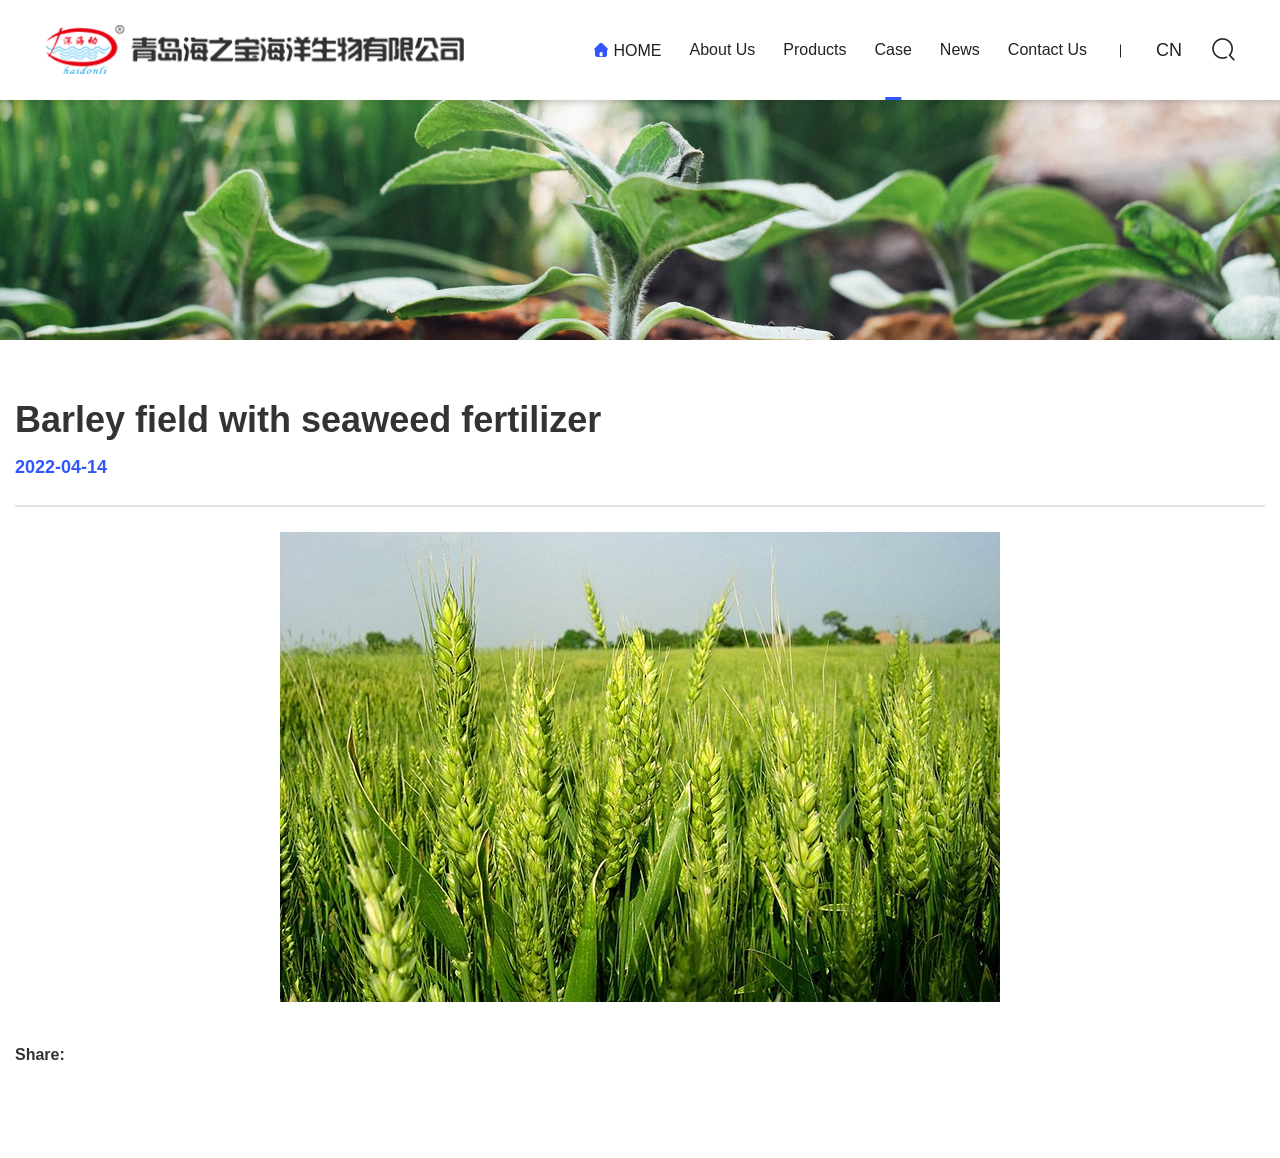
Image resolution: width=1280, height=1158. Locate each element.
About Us (723, 49)
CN (1169, 50)
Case (892, 49)
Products (814, 49)
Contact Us (1047, 49)
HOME (627, 50)
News (960, 49)
